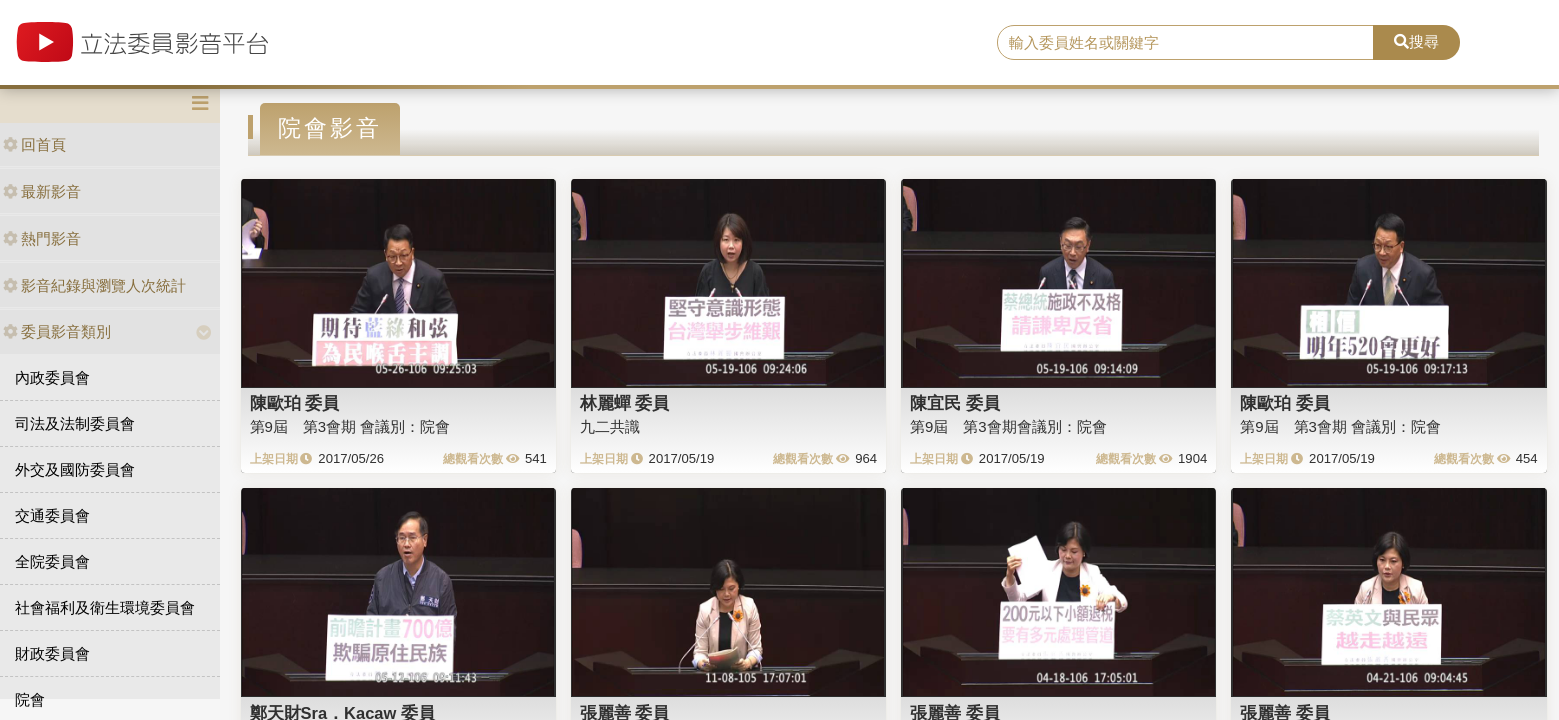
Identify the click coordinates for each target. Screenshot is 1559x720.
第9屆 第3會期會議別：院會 (1008, 426)
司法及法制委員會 (75, 423)
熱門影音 (42, 238)
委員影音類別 (57, 331)
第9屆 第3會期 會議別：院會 (350, 426)
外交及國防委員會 (75, 469)
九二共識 (610, 426)
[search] (1185, 43)
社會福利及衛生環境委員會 (105, 607)
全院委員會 (52, 561)
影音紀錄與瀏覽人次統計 (94, 285)
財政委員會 (52, 653)
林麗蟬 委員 (625, 403)
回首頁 (34, 144)
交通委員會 (52, 515)
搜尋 (1416, 41)
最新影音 (42, 191)
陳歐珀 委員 (295, 403)
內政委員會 (52, 377)
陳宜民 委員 (955, 403)
